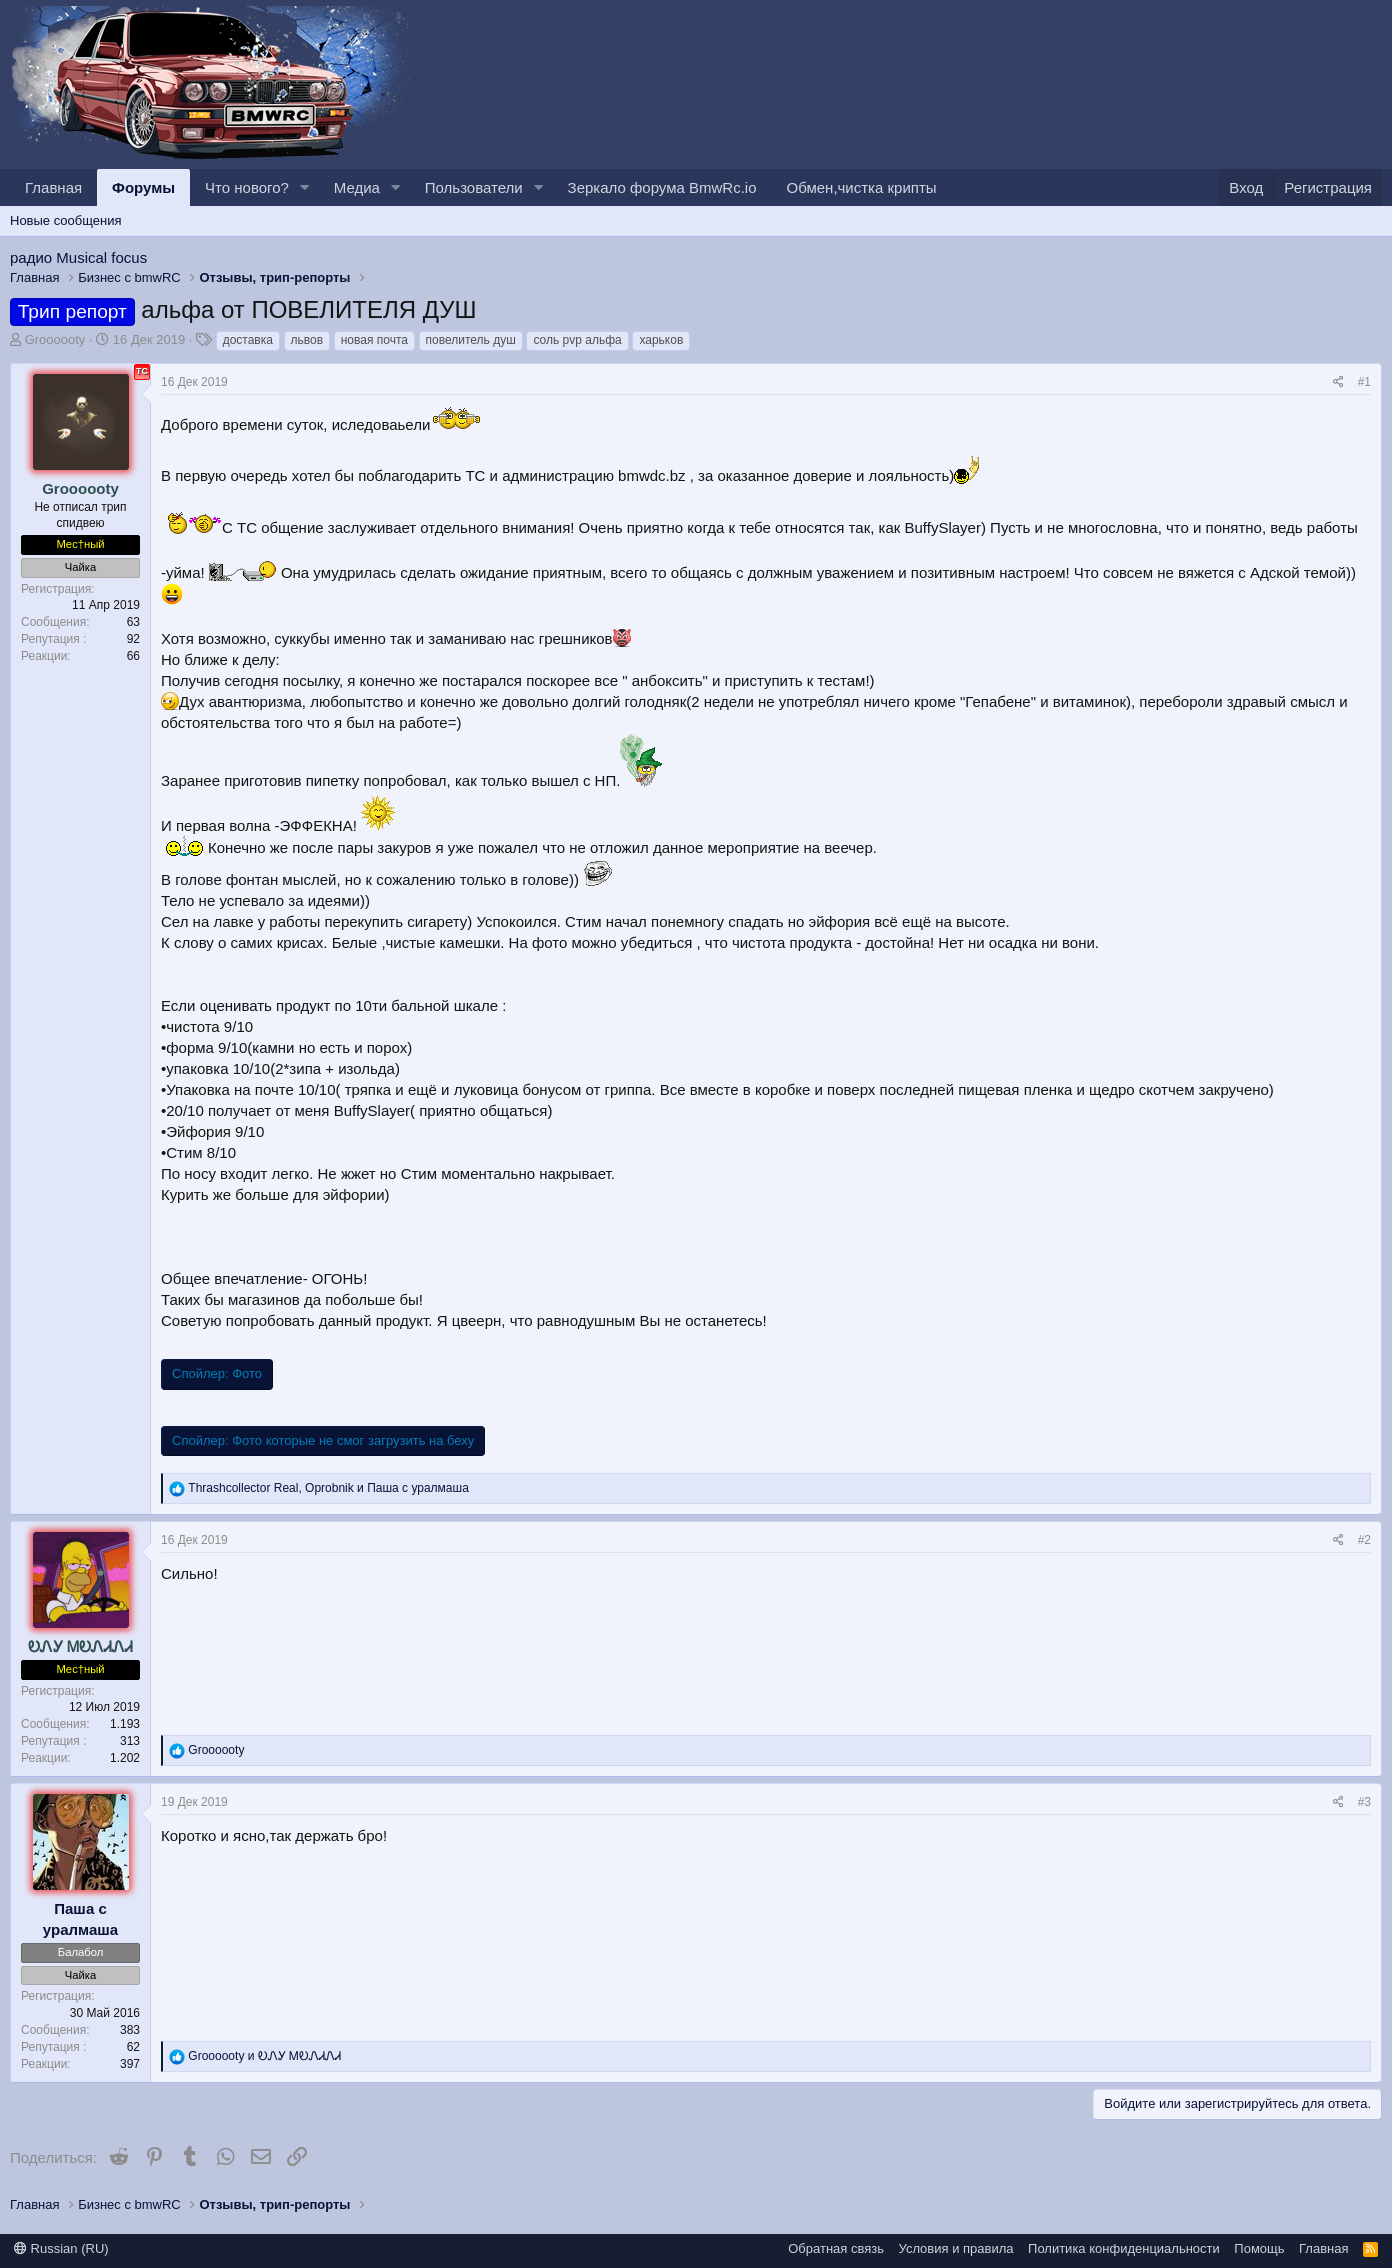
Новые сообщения (66, 220)
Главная (53, 187)
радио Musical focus (78, 257)
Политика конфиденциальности (1124, 2248)
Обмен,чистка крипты (862, 187)
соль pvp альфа (577, 340)
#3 (1364, 1802)
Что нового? (247, 187)
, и (328, 1488)
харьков (661, 340)
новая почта (374, 340)
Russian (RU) (61, 2248)
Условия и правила (956, 2248)
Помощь (1259, 2248)
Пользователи (474, 187)
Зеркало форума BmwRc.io (662, 187)
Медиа (357, 187)
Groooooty (55, 339)
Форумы (143, 187)
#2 (1364, 1540)
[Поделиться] (1338, 382)
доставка (248, 340)
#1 (1364, 382)
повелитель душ (471, 340)
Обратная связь (836, 2248)
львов (307, 340)
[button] (305, 187)
